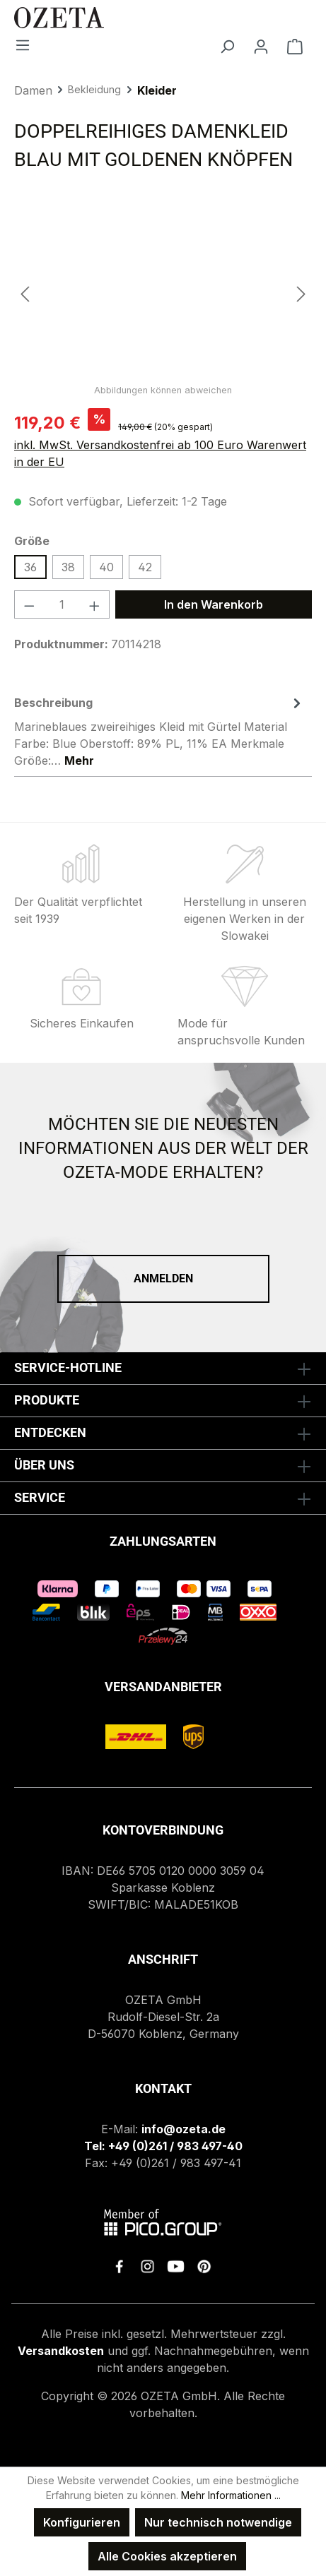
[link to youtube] (175, 2266)
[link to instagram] (147, 2266)
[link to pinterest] (204, 2266)
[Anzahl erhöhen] (95, 604)
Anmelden (163, 1278)
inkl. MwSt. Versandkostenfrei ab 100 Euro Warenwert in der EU (160, 453)
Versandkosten (61, 2351)
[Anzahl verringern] (29, 604)
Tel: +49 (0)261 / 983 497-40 (163, 2146)
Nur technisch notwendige (218, 2522)
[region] (163, 292)
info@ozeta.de (183, 2129)
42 (145, 567)
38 (68, 567)
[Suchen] (227, 46)
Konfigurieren (81, 2522)
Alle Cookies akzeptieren (167, 2556)
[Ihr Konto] (261, 46)
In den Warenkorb (213, 604)
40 (106, 567)
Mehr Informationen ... (231, 2495)
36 (30, 567)
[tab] (159, 731)
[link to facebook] (119, 2266)
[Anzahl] (62, 604)
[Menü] (22, 44)
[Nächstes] (301, 293)
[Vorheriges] (24, 293)
